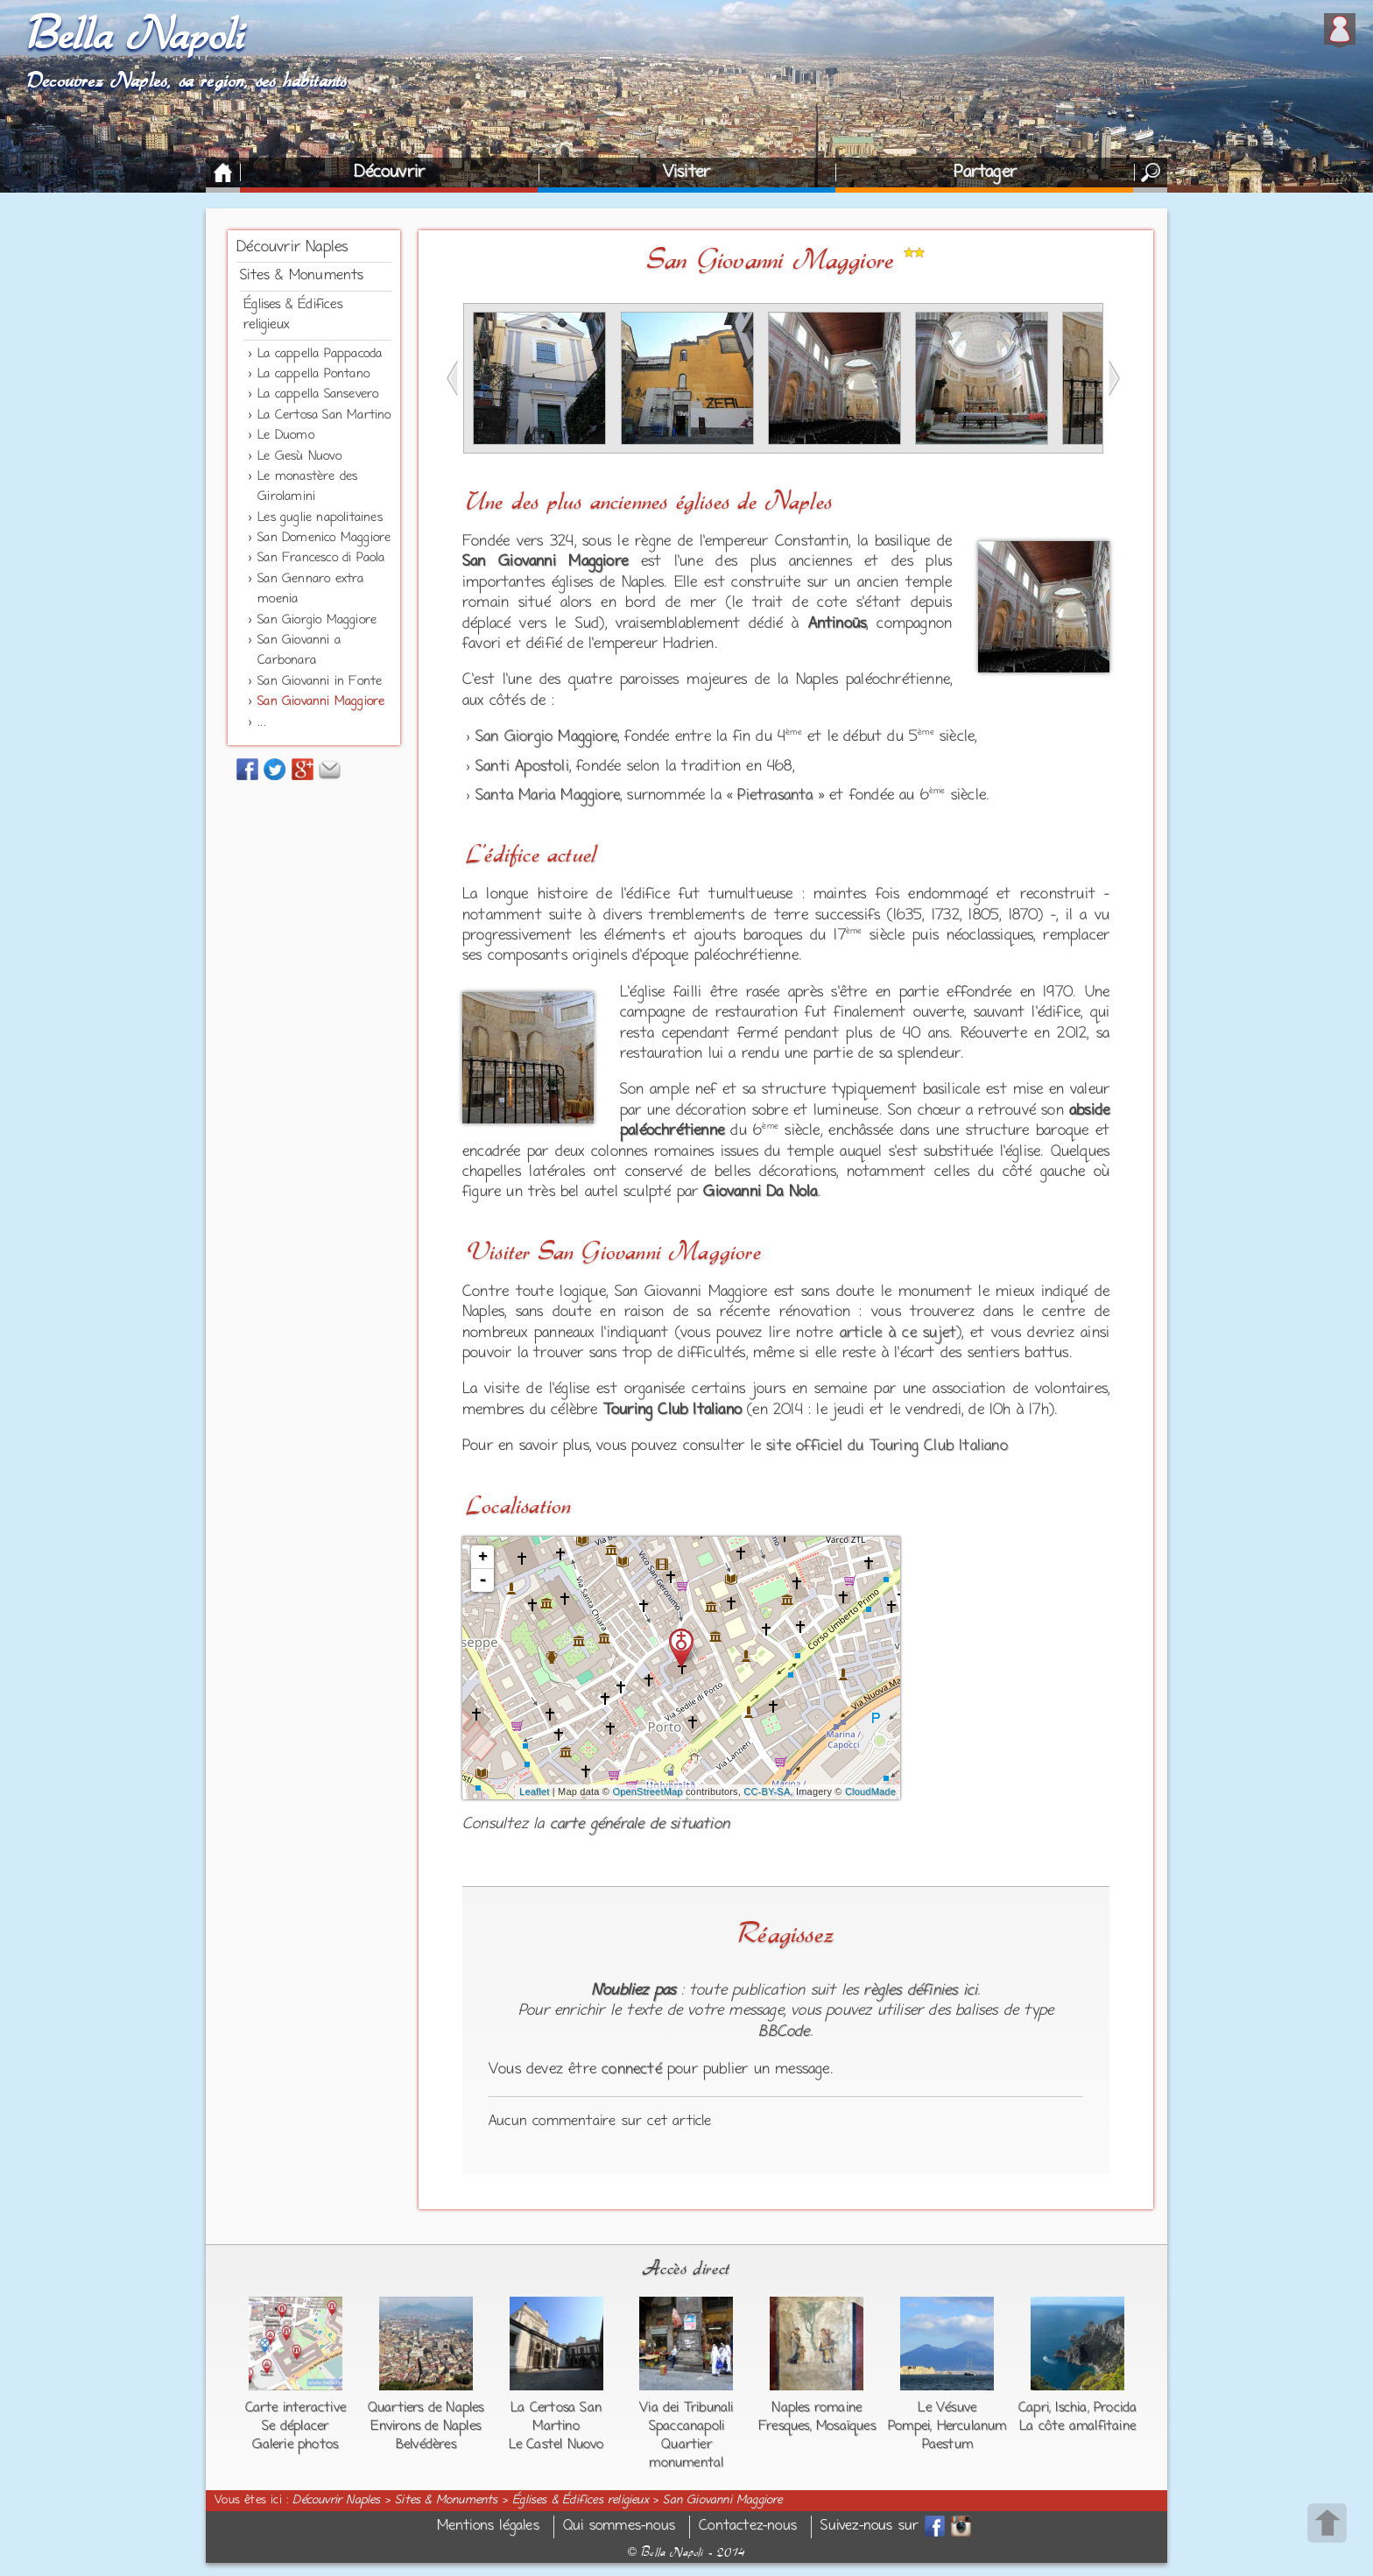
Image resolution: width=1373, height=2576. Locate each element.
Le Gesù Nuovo (299, 456)
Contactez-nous (748, 2526)
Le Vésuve (947, 2408)
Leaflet (534, 1791)
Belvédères (426, 2445)
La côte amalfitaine (1077, 2426)
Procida (1115, 2408)
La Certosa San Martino (324, 415)
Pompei (909, 2426)
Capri (1033, 2408)
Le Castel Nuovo (556, 2445)
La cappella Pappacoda (319, 354)
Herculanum (972, 2426)
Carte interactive (295, 2408)
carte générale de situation (639, 1825)
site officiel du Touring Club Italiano (887, 1446)
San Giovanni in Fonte (319, 681)
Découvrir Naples (292, 248)
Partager (985, 172)
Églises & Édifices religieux (580, 2501)
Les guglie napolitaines (320, 517)
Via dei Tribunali (686, 2408)
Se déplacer (295, 2426)
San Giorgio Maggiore (317, 620)
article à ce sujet (898, 1333)
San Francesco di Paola (320, 558)
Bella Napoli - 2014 (686, 2552)
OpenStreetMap (647, 1791)
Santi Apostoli (522, 767)
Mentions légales (488, 2526)
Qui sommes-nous (619, 2526)
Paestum (947, 2445)
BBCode (783, 2032)
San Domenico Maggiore (324, 538)
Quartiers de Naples (426, 2408)
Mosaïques (846, 2426)
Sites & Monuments (301, 276)
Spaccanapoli (686, 2426)
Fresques (784, 2426)
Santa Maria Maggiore (547, 796)
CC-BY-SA (766, 1791)
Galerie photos (295, 2445)
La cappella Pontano (313, 374)
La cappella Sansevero (317, 394)
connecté (632, 2070)
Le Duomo (285, 435)
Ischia (1071, 2408)
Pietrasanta (775, 796)
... (261, 722)
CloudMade (870, 1791)
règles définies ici (920, 1991)
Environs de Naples (425, 2426)
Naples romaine (816, 2408)
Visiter (686, 172)
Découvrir (389, 172)
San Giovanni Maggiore (320, 701)
